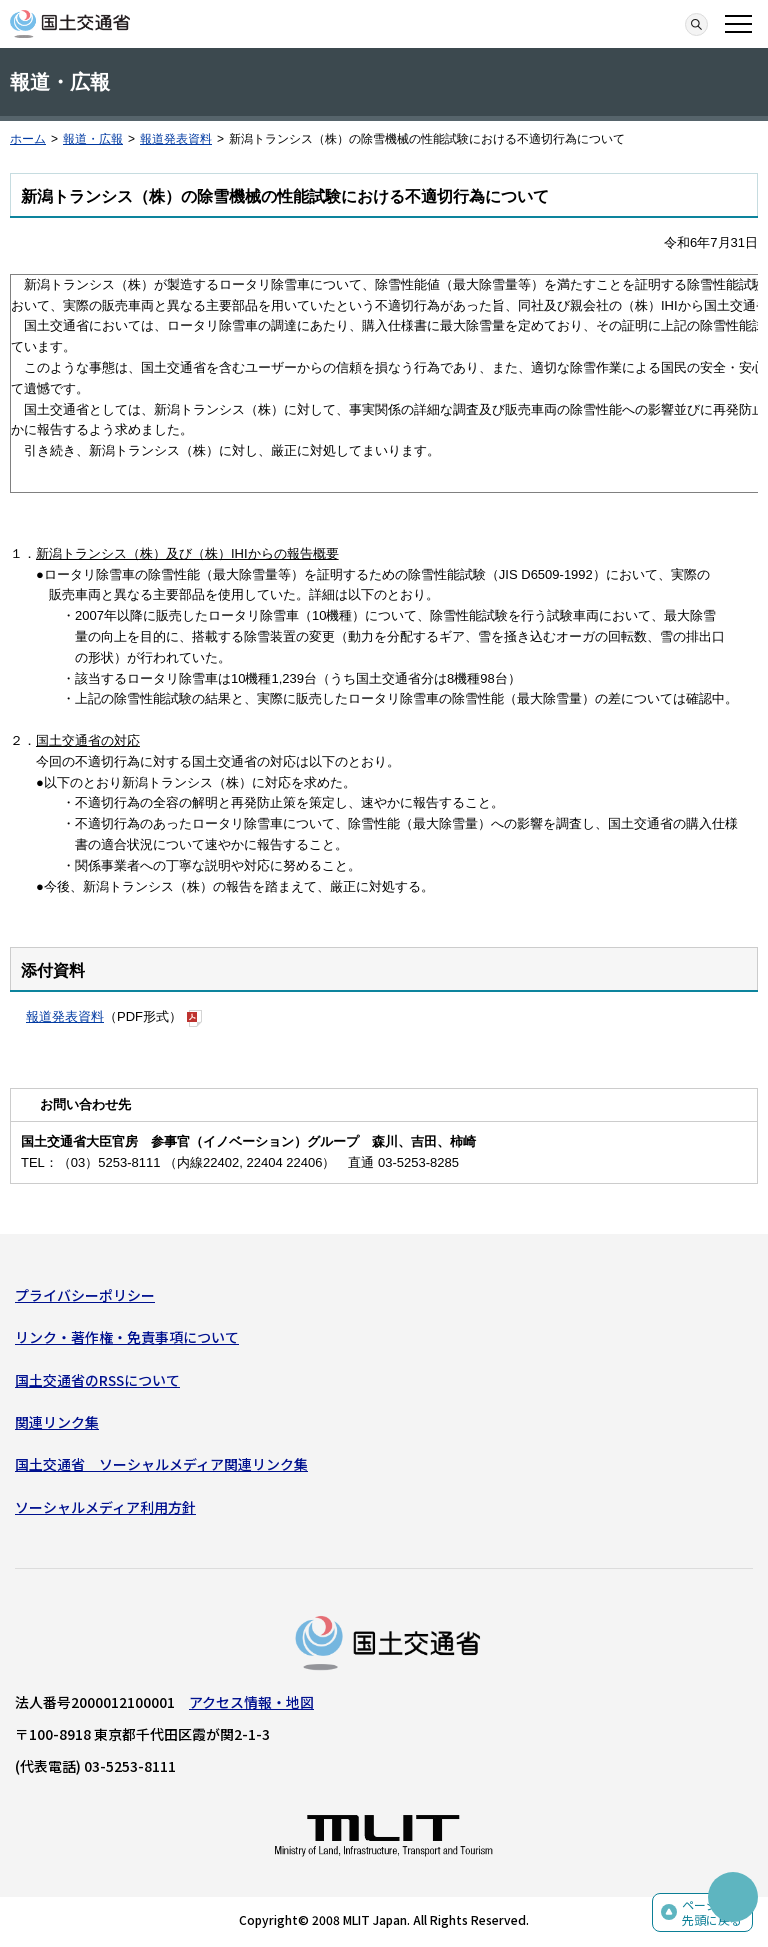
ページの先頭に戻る (712, 1912)
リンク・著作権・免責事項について (127, 1337)
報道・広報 (93, 139)
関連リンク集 (57, 1422)
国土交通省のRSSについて (97, 1380)
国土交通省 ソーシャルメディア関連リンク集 (161, 1464)
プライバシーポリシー (85, 1295)
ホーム (28, 139)
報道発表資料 (176, 139)
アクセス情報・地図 (251, 1702)
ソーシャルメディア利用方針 (105, 1507)
